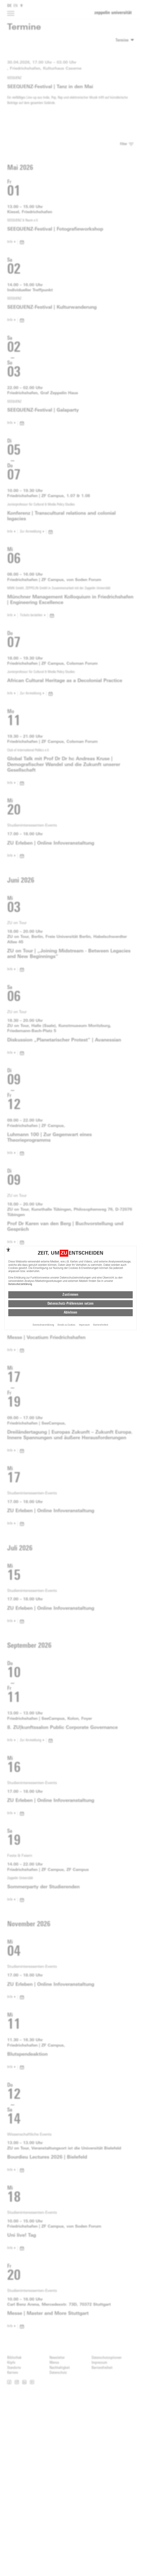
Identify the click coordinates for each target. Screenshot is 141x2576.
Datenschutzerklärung (20, 1284)
